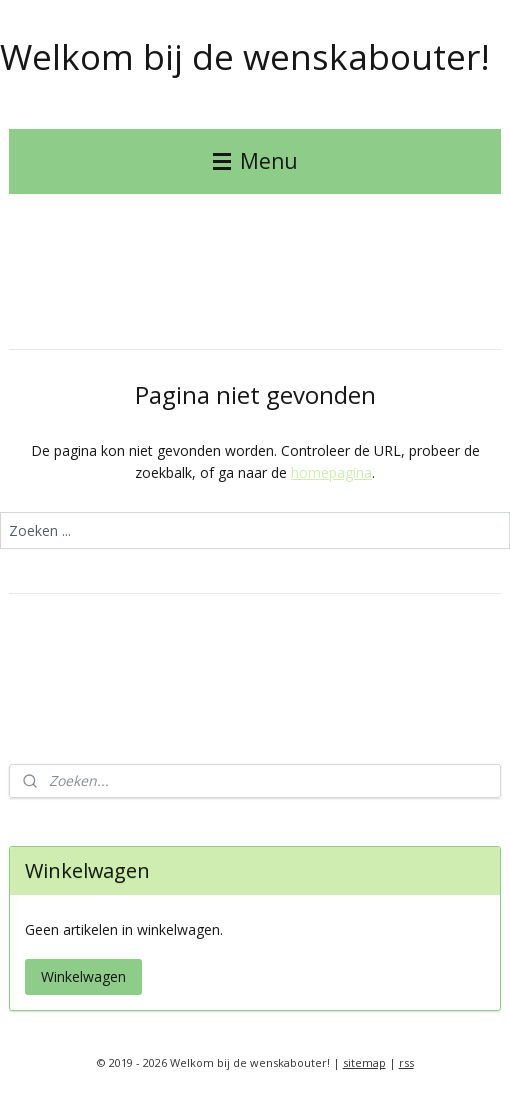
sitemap (364, 1062)
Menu (255, 161)
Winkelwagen (83, 976)
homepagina (331, 472)
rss (406, 1062)
